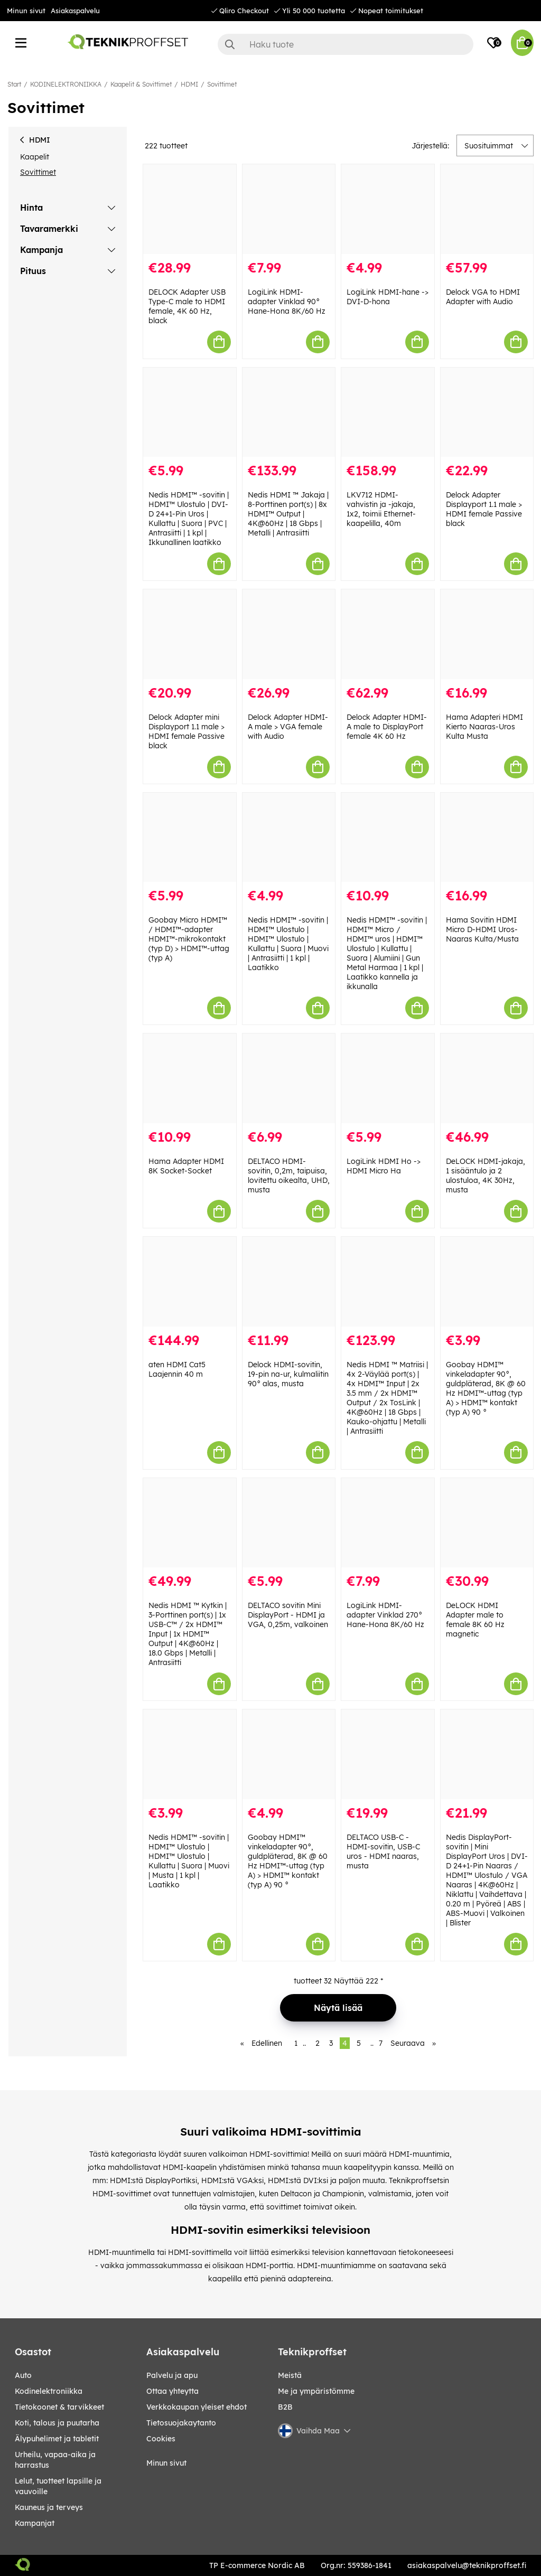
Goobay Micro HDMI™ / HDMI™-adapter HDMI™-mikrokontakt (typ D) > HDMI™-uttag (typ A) (188, 939)
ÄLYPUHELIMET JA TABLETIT (57, 2438)
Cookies (160, 2438)
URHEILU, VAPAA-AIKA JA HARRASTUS (55, 2460)
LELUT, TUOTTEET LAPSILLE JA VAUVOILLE (58, 2486)
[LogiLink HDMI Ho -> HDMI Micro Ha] (388, 1078)
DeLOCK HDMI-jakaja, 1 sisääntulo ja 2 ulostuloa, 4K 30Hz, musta (485, 1176)
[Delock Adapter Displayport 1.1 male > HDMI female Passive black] (487, 412)
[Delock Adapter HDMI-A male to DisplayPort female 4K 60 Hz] (388, 634)
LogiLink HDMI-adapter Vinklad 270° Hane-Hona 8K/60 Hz (385, 1615)
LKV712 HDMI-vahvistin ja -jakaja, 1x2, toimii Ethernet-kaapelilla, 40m (381, 509)
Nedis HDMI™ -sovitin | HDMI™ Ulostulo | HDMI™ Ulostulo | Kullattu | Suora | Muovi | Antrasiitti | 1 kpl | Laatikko (288, 943)
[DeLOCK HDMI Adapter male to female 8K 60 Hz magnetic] (487, 1523)
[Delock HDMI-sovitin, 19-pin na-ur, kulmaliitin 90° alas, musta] (289, 1282)
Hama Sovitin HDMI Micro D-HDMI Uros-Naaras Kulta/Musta (482, 929)
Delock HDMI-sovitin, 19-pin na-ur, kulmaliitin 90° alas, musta (288, 1374)
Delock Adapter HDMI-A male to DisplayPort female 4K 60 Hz (387, 726)
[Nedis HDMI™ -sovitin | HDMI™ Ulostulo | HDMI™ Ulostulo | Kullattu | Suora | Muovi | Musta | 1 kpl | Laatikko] (190, 1754)
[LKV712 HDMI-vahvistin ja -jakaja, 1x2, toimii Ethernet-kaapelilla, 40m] (388, 412)
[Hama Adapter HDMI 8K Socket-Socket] (190, 1078)
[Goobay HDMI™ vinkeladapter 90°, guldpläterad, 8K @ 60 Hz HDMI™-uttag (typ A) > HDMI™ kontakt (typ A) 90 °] (487, 1282)
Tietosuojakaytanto (181, 2423)
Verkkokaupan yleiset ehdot (196, 2407)
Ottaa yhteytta (172, 2391)
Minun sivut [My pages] (166, 2463)
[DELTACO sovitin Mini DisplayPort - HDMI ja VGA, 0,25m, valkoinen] (289, 1523)
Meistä (290, 2375)
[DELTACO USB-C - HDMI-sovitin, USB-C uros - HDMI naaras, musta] (388, 1754)
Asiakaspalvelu (75, 10)
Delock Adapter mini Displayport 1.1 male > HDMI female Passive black (186, 731)
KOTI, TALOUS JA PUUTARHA (57, 2423)
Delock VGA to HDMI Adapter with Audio (483, 296)
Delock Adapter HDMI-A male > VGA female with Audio (288, 726)
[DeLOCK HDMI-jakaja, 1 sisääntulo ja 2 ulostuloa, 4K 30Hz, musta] (487, 1078)
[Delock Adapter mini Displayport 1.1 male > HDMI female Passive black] (190, 634)
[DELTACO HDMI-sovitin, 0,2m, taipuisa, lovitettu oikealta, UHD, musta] (289, 1078)
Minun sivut (26, 10)
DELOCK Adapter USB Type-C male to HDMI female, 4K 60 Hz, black (187, 306)
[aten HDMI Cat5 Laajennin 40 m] (190, 1282)
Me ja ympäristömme (316, 2391)
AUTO (23, 2375)
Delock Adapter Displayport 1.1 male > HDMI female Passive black (484, 509)
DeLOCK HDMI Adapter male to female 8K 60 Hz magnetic (475, 1620)
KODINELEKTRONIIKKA (65, 84)
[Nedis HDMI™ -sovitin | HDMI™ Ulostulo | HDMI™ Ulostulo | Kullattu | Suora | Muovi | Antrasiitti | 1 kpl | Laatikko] (289, 837)
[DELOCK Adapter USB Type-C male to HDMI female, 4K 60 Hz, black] (190, 209)
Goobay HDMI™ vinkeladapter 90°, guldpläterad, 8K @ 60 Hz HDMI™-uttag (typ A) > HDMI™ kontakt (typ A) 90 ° (486, 1388)
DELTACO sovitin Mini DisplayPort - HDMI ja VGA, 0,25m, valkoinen (288, 1615)
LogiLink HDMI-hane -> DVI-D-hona (387, 296)
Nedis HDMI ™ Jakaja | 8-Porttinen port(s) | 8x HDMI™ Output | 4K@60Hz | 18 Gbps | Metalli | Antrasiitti (288, 514)
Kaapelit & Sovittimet (141, 84)
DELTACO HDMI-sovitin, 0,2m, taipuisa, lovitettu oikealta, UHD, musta (289, 1176)
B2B (285, 2407)
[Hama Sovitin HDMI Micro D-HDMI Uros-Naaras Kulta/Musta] (487, 837)
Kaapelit (34, 157)
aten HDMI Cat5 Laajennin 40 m (177, 1369)
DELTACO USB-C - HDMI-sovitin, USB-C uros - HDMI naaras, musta (383, 1851)
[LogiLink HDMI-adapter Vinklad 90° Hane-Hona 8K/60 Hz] (289, 209)
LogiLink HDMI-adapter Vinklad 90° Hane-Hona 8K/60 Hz (286, 301)
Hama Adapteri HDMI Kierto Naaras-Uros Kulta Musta (484, 726)
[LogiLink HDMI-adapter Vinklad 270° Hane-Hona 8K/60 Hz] (388, 1523)
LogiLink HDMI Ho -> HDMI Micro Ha (384, 1166)
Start (14, 84)
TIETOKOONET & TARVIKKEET (59, 2407)
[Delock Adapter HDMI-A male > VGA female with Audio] (289, 634)
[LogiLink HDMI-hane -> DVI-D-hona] (388, 209)
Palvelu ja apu (172, 2375)
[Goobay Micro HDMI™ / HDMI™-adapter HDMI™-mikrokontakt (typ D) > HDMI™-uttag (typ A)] (190, 837)
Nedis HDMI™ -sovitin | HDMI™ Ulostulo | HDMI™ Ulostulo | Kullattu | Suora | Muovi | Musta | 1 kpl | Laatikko (188, 1860)
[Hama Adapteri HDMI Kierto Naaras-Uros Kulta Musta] (487, 634)
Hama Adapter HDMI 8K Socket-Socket (186, 1166)
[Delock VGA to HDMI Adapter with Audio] (487, 209)
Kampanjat (34, 2523)
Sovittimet (222, 84)
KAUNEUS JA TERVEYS (49, 2507)
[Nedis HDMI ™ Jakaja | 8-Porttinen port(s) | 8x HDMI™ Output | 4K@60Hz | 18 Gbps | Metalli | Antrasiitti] (289, 412)
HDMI (189, 84)
